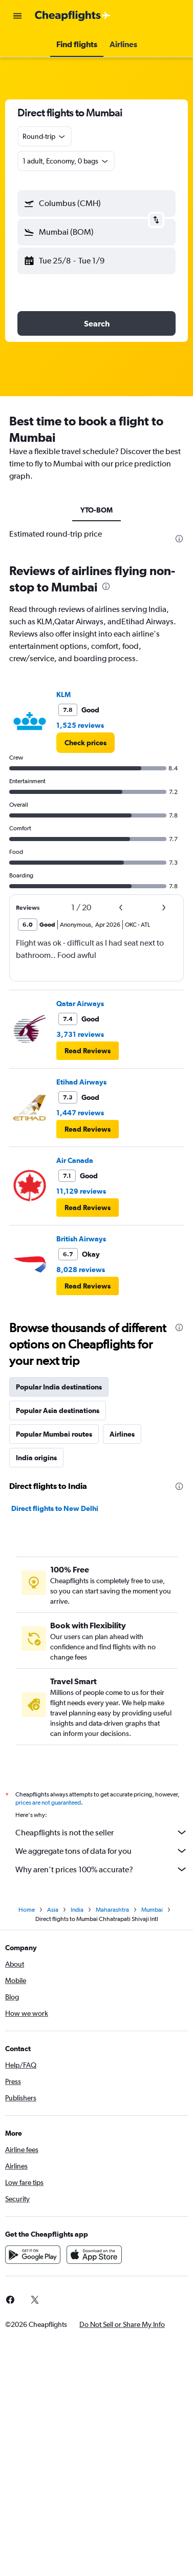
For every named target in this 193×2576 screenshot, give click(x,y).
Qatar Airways (80, 1003)
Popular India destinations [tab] (59, 1387)
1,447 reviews (80, 1113)
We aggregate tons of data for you (101, 1851)
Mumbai (152, 1909)
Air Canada (74, 1160)
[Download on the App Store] (94, 2254)
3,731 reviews (80, 1034)
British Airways (81, 1239)
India (77, 1909)
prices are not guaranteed (48, 1802)
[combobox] (44, 136)
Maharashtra (112, 1909)
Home (26, 1909)
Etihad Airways (81, 1082)
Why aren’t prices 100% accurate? (101, 1869)
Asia (52, 1909)
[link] (85, 742)
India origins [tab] (36, 1458)
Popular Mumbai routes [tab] (54, 1434)
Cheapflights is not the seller (101, 1832)
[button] (17, 16)
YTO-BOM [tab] (96, 510)
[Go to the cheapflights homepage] (73, 16)
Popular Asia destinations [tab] (57, 1410)
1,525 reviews (80, 725)
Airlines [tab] (122, 1434)
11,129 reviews (81, 1191)
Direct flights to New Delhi (54, 1508)
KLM (63, 694)
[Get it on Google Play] (32, 2254)
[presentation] (179, 538)
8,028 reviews (80, 1269)
